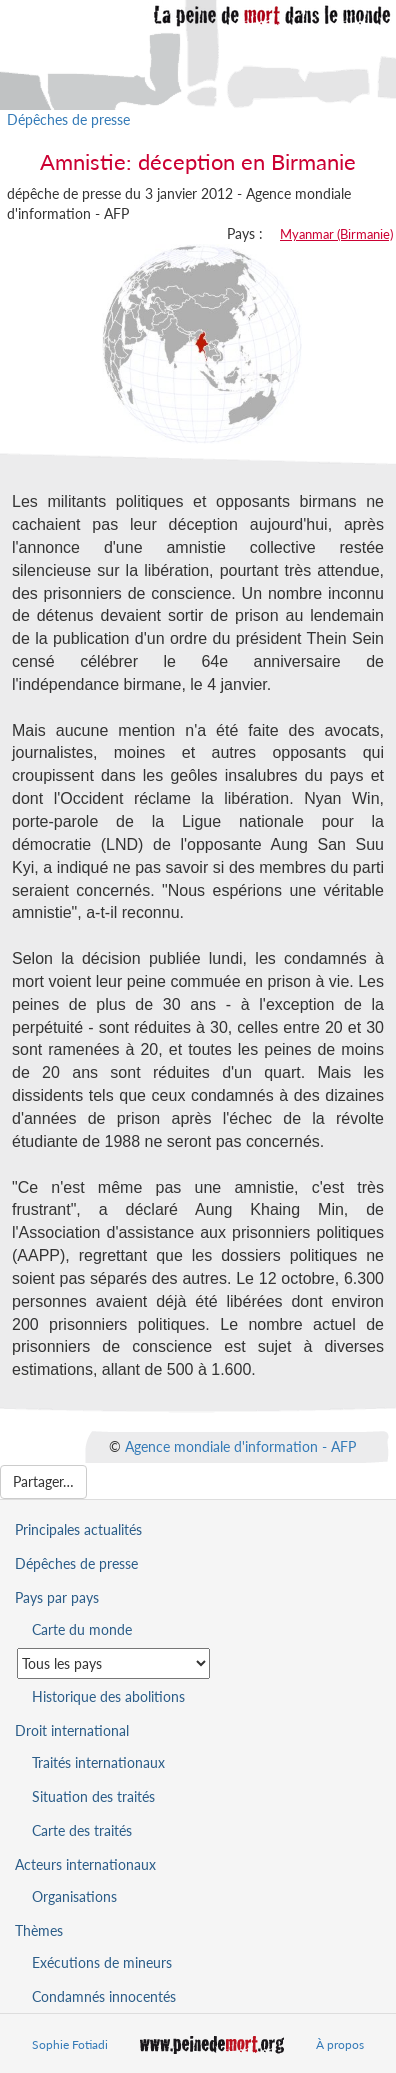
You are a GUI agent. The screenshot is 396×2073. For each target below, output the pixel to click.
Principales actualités (78, 1529)
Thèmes (39, 1930)
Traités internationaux (98, 1762)
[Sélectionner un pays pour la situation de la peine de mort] (113, 1663)
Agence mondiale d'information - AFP (240, 1446)
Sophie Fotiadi (70, 2044)
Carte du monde (82, 1629)
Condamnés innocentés (104, 1996)
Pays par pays (57, 1597)
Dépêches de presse (68, 119)
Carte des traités (82, 1830)
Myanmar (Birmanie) (336, 234)
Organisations (74, 1896)
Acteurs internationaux (85, 1864)
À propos (340, 2044)
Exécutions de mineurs (102, 1962)
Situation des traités (93, 1796)
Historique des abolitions (108, 1696)
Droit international (72, 1730)
